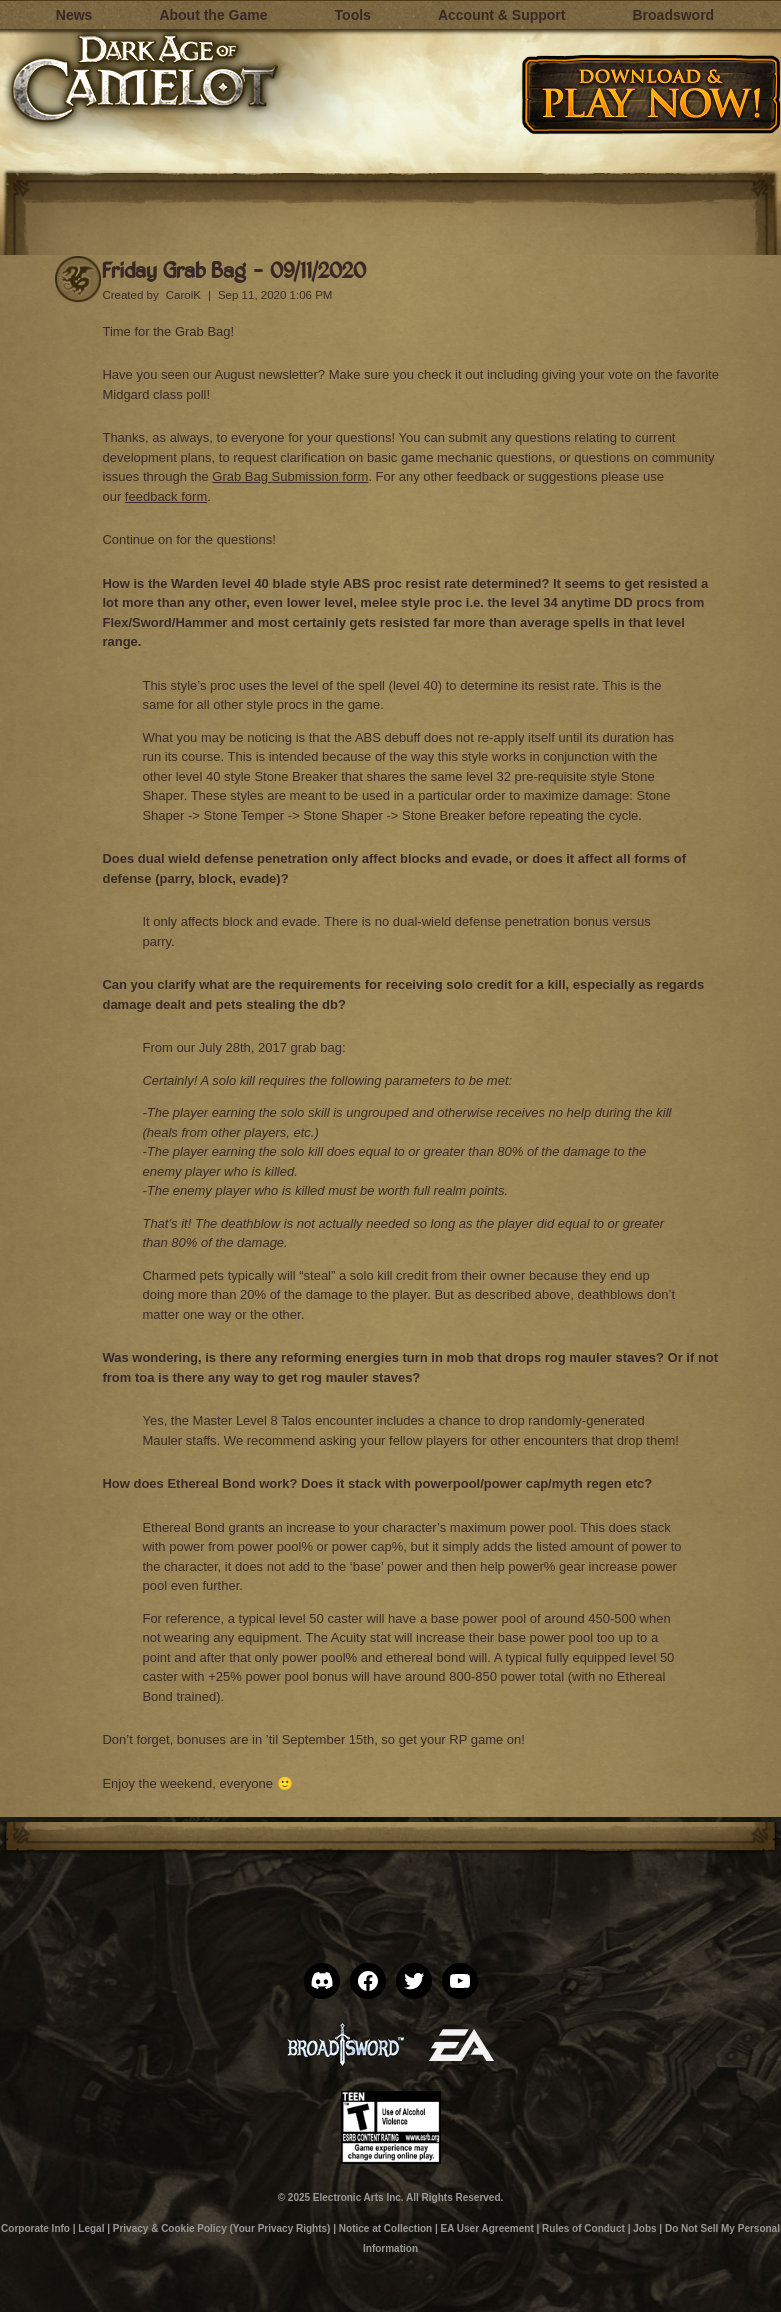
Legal (91, 2228)
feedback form (166, 496)
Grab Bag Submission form (290, 476)
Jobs (644, 2228)
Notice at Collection (385, 2228)
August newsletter (265, 374)
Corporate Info (35, 2228)
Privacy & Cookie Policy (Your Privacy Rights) (222, 2228)
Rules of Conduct (583, 2228)
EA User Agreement (487, 2228)
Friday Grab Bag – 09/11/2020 (234, 269)
